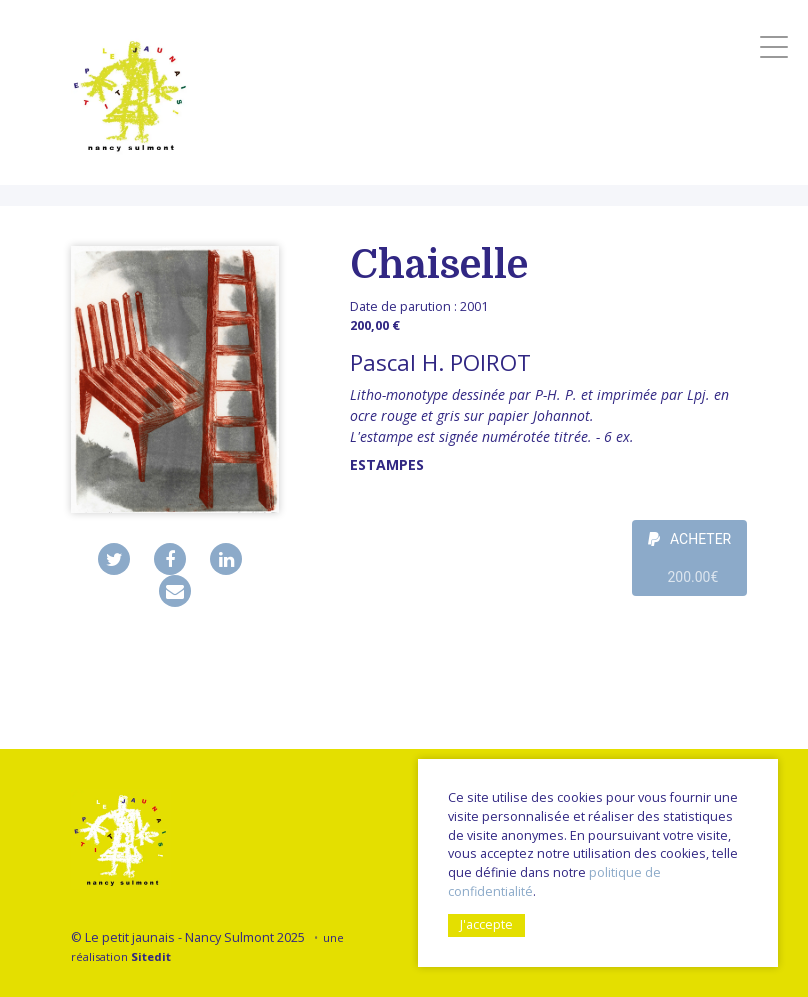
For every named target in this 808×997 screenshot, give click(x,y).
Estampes (387, 464)
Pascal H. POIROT (440, 362)
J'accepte (486, 924)
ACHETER (690, 563)
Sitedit (151, 956)
